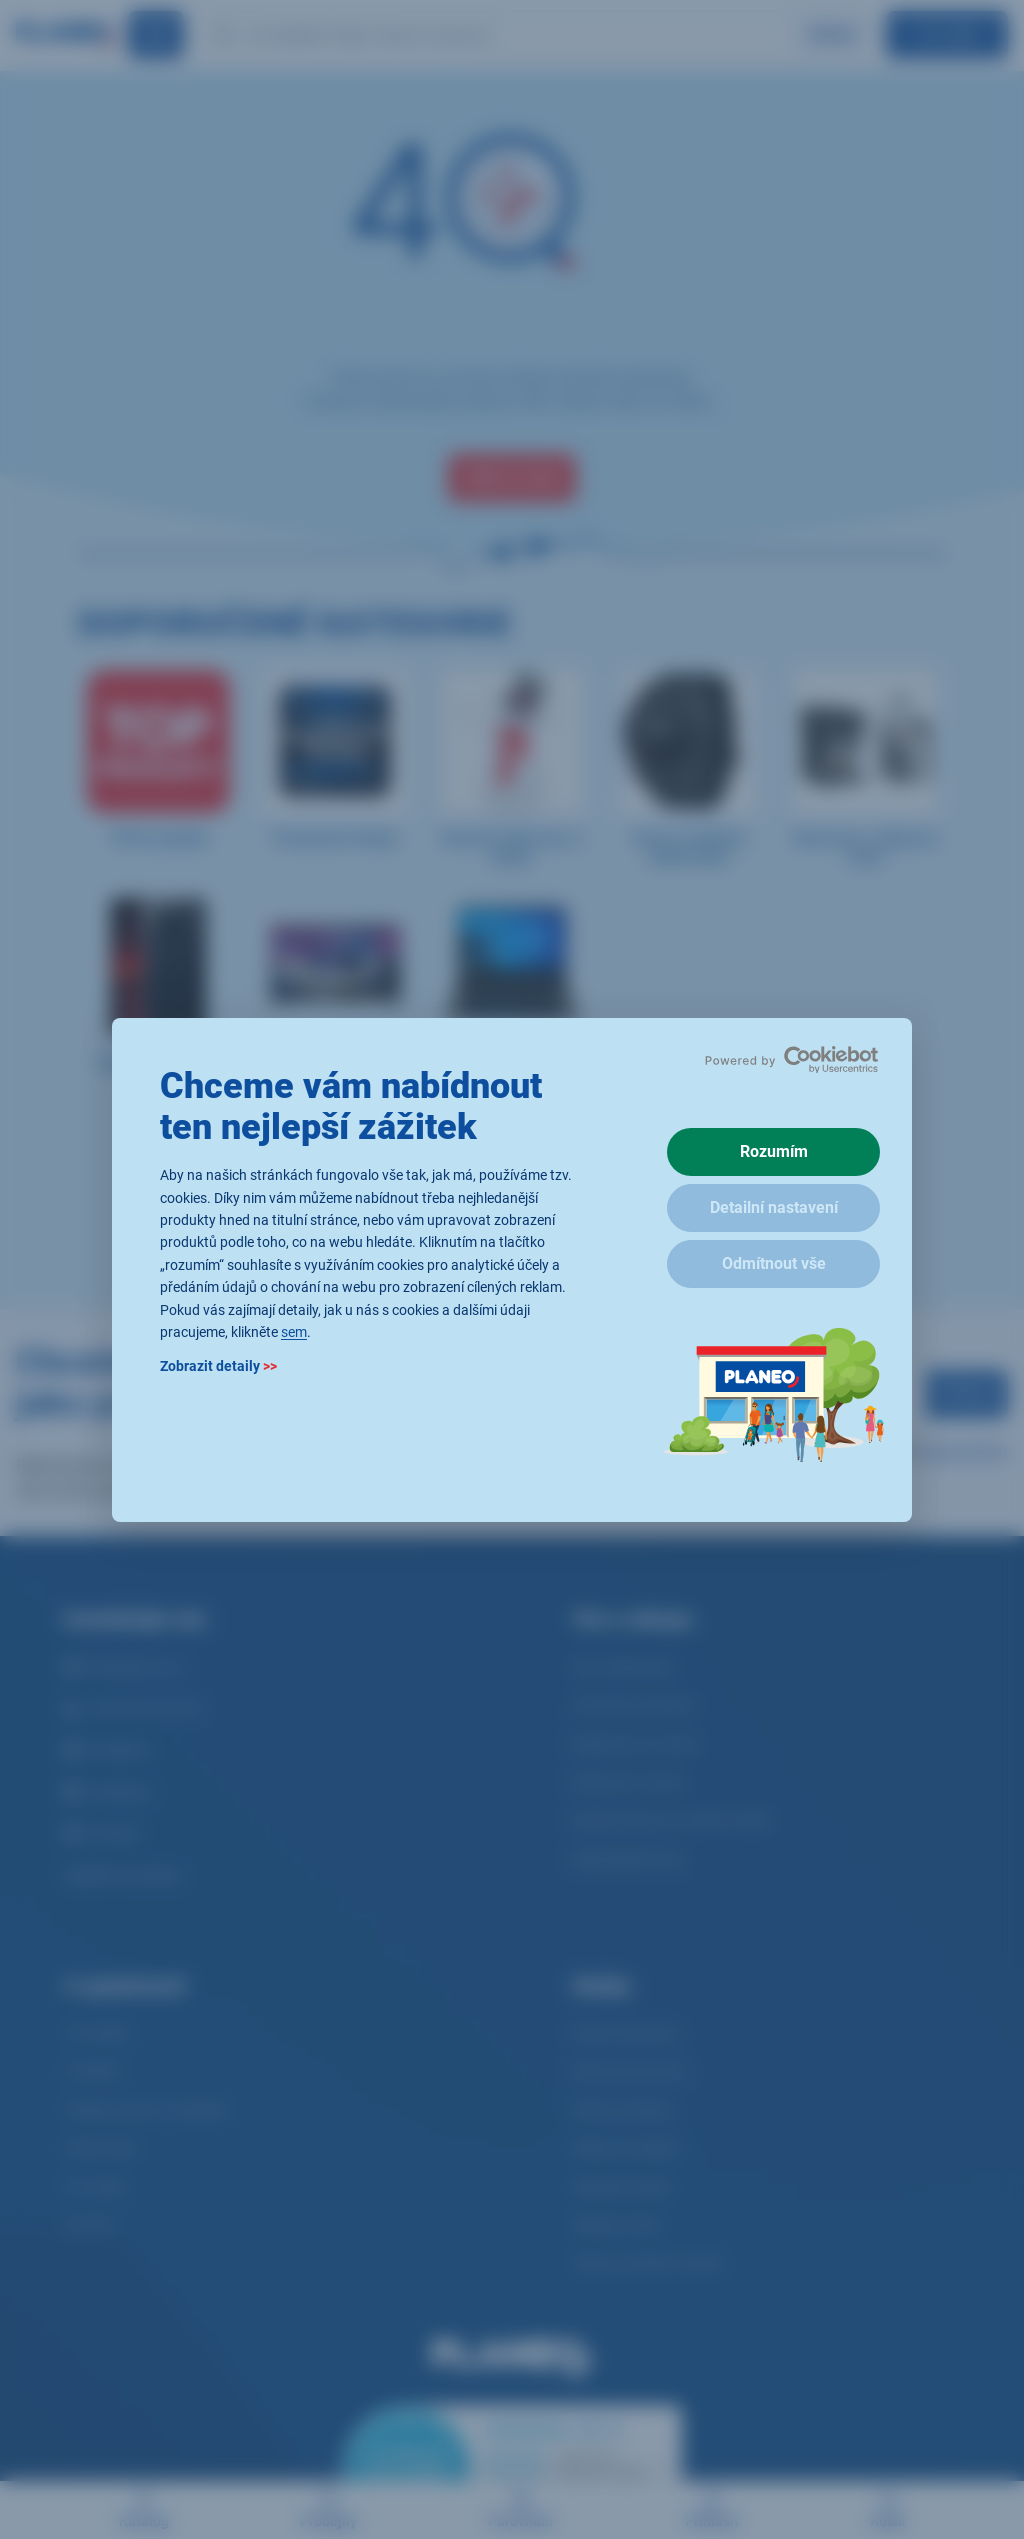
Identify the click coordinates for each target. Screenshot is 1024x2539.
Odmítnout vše (774, 1263)
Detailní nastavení (774, 1207)
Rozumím (774, 1151)
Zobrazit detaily (218, 1366)
